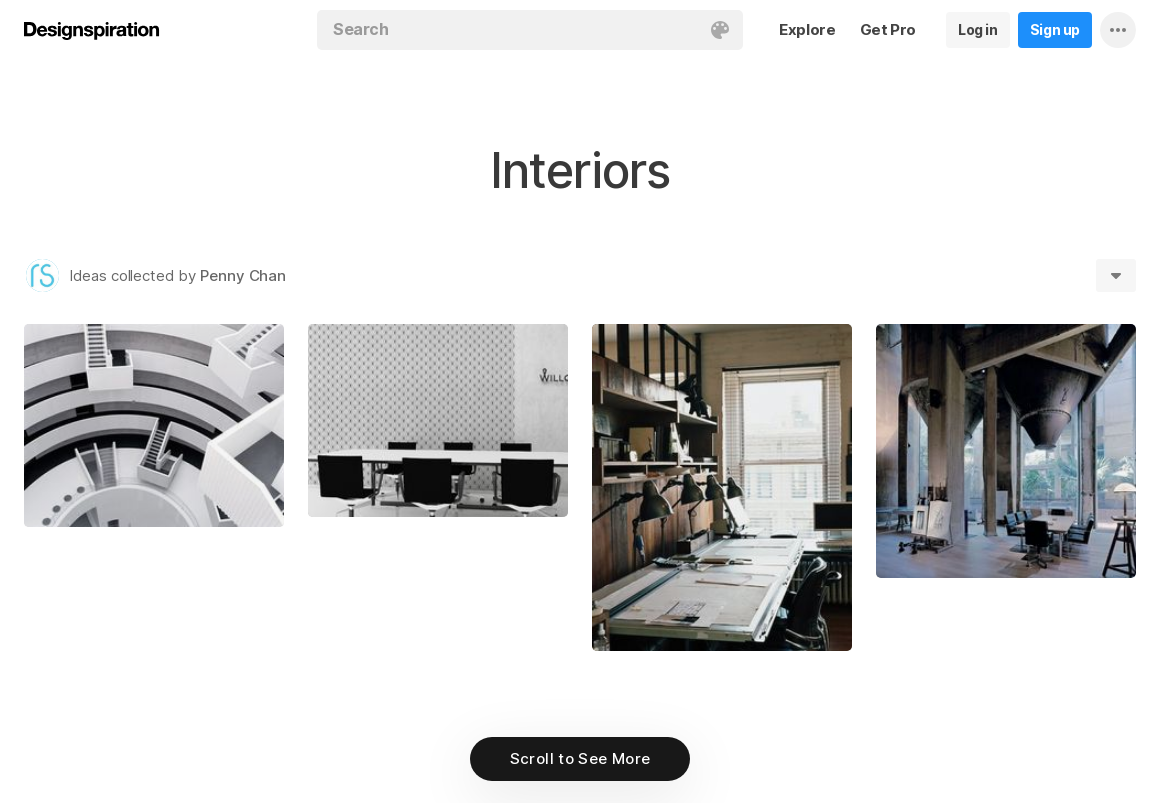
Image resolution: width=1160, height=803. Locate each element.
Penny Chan (243, 275)
